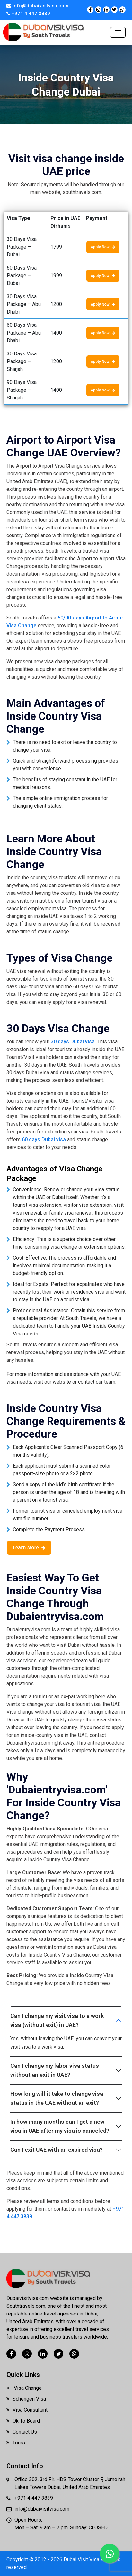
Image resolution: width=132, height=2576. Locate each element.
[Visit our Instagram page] (98, 9)
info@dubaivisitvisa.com (37, 6)
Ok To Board (23, 2421)
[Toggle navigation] (118, 32)
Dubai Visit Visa (82, 2559)
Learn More (29, 1548)
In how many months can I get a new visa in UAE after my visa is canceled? (59, 2126)
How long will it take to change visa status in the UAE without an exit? (56, 2098)
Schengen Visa (26, 2399)
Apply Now (103, 247)
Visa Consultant (27, 2410)
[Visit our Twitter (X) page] (114, 9)
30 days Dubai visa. (73, 1042)
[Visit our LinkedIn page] (106, 9)
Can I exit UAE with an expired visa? (56, 2149)
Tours (15, 2443)
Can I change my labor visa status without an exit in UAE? (54, 2070)
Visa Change (24, 2388)
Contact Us (21, 2432)
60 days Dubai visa (44, 1139)
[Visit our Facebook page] (90, 9)
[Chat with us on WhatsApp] (122, 9)
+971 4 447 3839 (28, 13)
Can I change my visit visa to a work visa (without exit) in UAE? (57, 2020)
